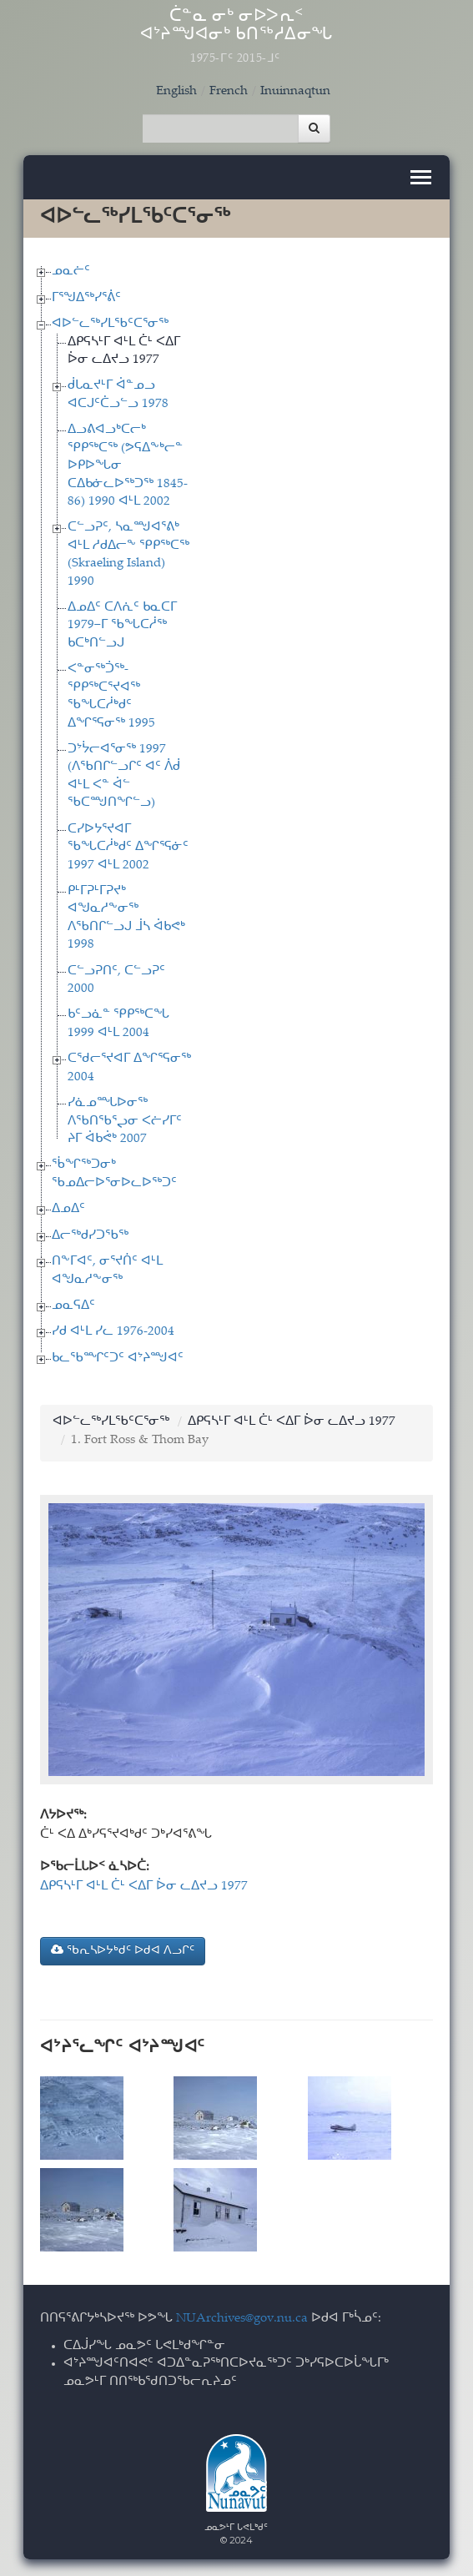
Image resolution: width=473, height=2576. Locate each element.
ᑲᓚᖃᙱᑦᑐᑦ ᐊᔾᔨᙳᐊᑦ (118, 1358)
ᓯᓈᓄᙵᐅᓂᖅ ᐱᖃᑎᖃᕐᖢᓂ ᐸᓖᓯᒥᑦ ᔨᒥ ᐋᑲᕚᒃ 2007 (125, 1121)
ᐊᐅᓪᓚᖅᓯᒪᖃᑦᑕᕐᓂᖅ (110, 324)
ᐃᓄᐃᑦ (68, 1209)
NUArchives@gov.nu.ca (242, 2318)
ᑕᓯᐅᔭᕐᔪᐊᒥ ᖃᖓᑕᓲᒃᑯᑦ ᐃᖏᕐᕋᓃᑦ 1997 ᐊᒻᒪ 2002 (128, 847)
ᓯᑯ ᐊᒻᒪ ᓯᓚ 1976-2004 (113, 1332)
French (228, 91)
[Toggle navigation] (420, 177)
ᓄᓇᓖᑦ (71, 271)
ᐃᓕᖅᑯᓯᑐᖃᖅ (90, 1236)
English (176, 91)
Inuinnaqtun (295, 91)
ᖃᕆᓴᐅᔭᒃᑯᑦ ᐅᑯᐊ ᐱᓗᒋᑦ (122, 1950)
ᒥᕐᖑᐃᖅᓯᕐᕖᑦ (86, 298)
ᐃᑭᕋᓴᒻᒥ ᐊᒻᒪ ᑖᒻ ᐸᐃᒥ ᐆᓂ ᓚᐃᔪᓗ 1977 (291, 1422)
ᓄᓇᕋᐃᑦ (73, 1306)
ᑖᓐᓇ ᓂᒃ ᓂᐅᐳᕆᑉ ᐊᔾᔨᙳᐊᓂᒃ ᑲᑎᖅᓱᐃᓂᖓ (236, 37)
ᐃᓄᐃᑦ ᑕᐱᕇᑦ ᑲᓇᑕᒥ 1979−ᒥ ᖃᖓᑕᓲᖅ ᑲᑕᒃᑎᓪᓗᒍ (122, 625)
